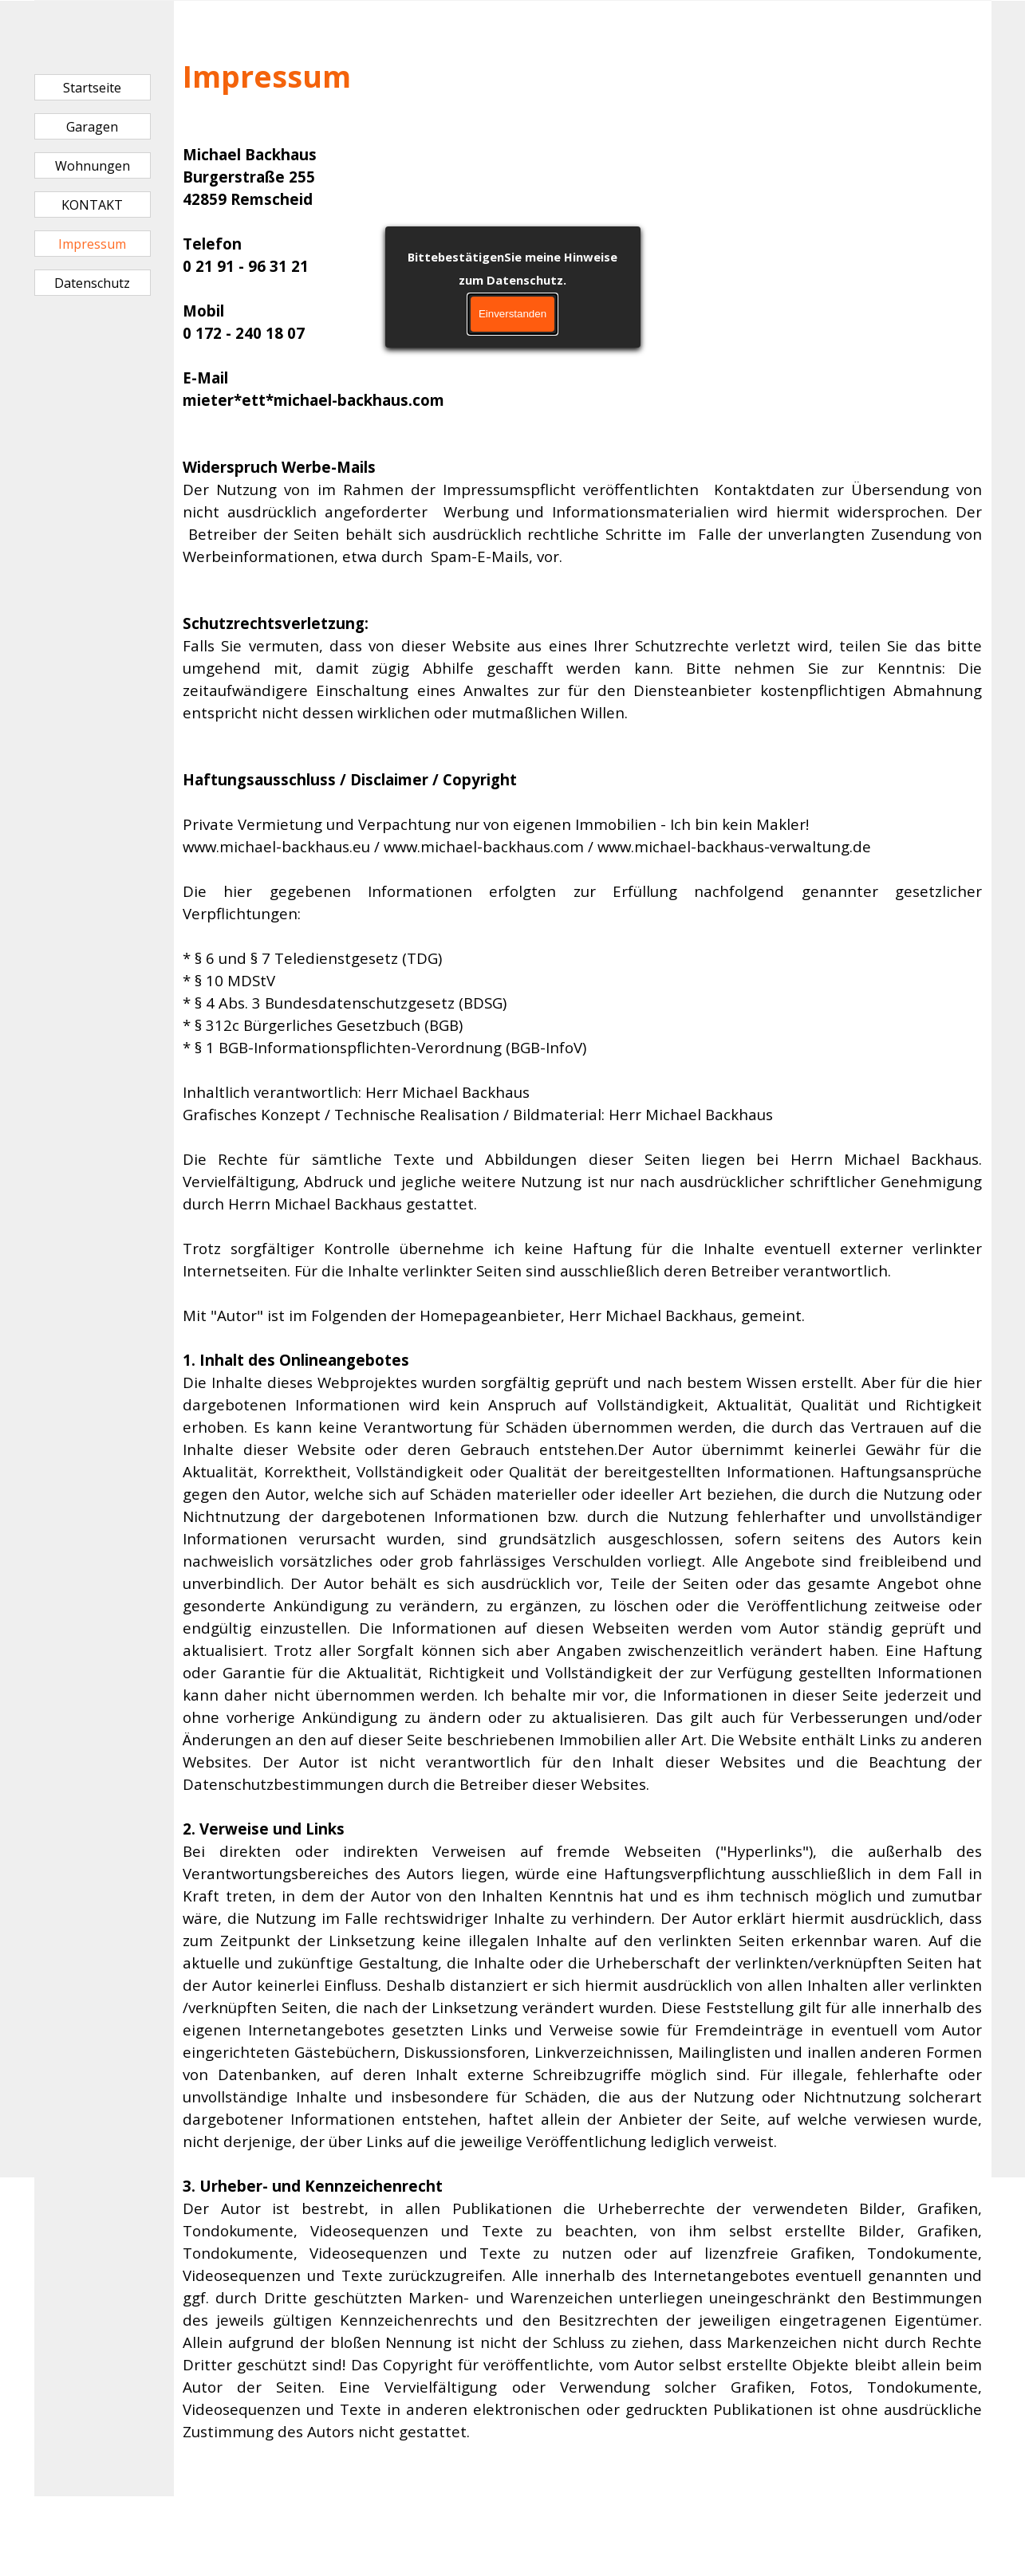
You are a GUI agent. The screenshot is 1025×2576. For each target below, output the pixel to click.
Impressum (92, 244)
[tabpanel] (582, 1249)
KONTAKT (92, 205)
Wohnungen (92, 166)
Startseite (92, 87)
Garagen (92, 127)
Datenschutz (92, 283)
